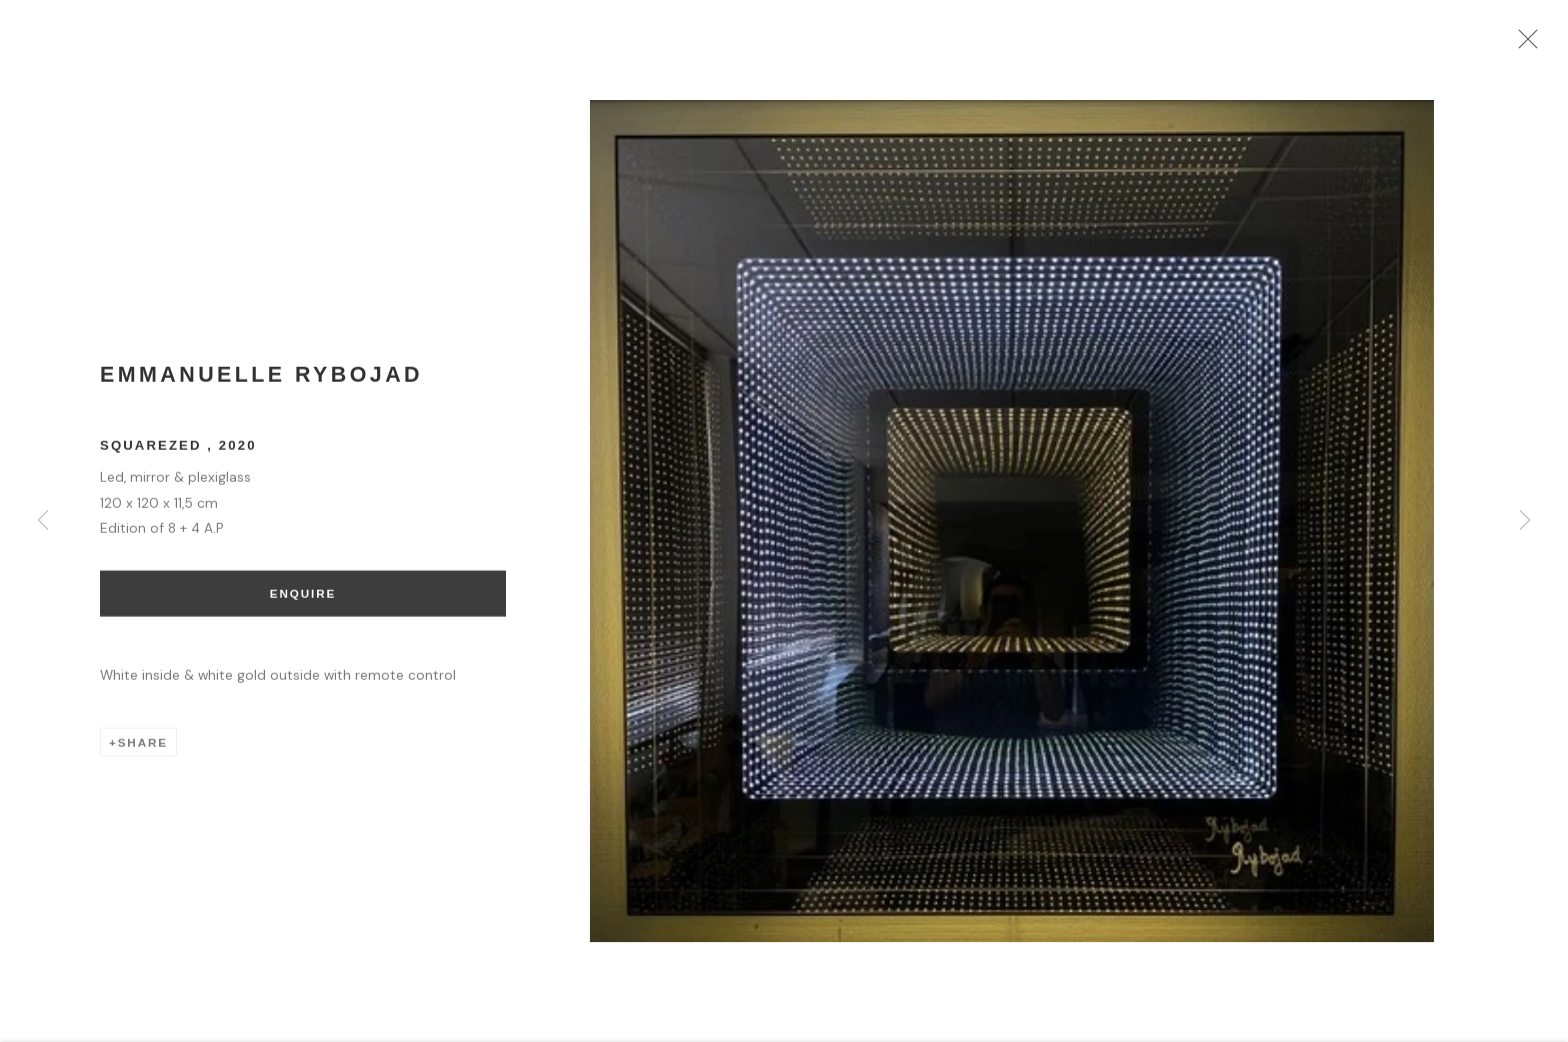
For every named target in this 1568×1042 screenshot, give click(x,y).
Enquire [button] (303, 603)
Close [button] (1543, 45)
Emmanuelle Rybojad (261, 384)
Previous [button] (43, 520)
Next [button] (1525, 520)
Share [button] (143, 751)
